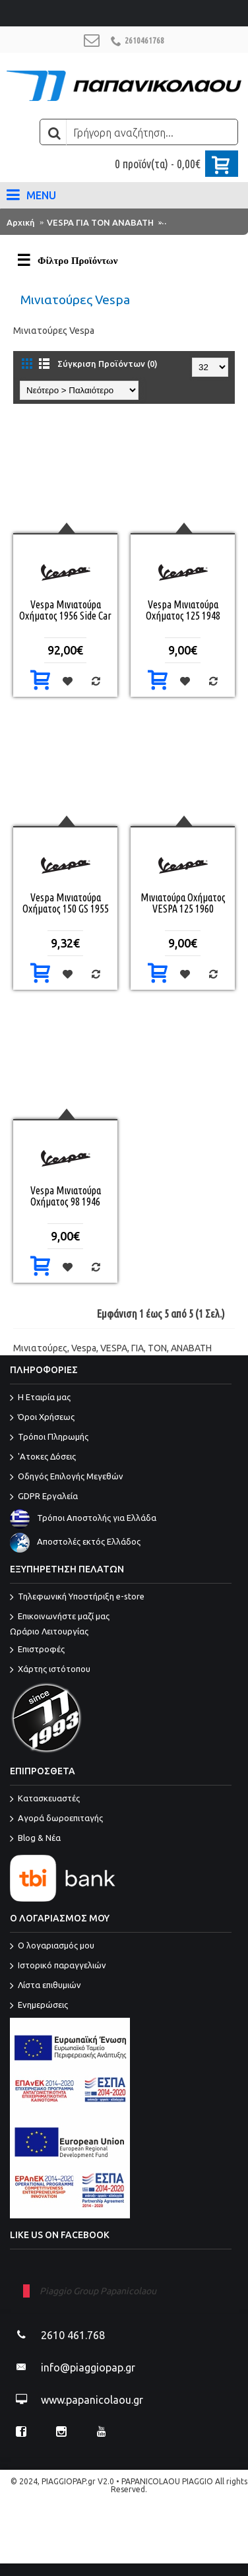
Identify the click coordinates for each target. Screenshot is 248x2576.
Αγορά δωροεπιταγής (56, 1819)
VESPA (113, 1348)
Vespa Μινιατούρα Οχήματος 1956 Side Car (65, 610)
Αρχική (21, 222)
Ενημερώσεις (39, 2006)
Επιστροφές (37, 1650)
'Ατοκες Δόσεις (43, 1458)
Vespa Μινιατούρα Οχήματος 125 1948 (183, 610)
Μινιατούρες (40, 1348)
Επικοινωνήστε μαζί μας (121, 1624)
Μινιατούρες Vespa (205, 222)
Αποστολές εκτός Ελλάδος (75, 1542)
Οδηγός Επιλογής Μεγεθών (66, 1477)
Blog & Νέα (35, 1839)
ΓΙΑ (137, 1348)
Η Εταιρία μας (40, 1398)
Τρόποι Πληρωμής (49, 1438)
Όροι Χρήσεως (42, 1418)
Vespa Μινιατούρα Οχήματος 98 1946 (65, 1196)
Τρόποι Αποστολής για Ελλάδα (83, 1518)
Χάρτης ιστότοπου (50, 1670)
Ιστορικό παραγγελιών (58, 1966)
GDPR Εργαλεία (44, 1497)
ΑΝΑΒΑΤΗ (191, 1348)
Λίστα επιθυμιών (45, 1986)
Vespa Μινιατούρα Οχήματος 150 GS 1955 (65, 903)
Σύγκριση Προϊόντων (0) (107, 363)
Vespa (83, 1348)
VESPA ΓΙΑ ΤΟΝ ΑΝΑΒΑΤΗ (100, 222)
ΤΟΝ (157, 1348)
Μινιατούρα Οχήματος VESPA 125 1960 (183, 903)
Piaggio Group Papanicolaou (98, 2291)
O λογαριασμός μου (52, 1946)
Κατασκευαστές (45, 1799)
